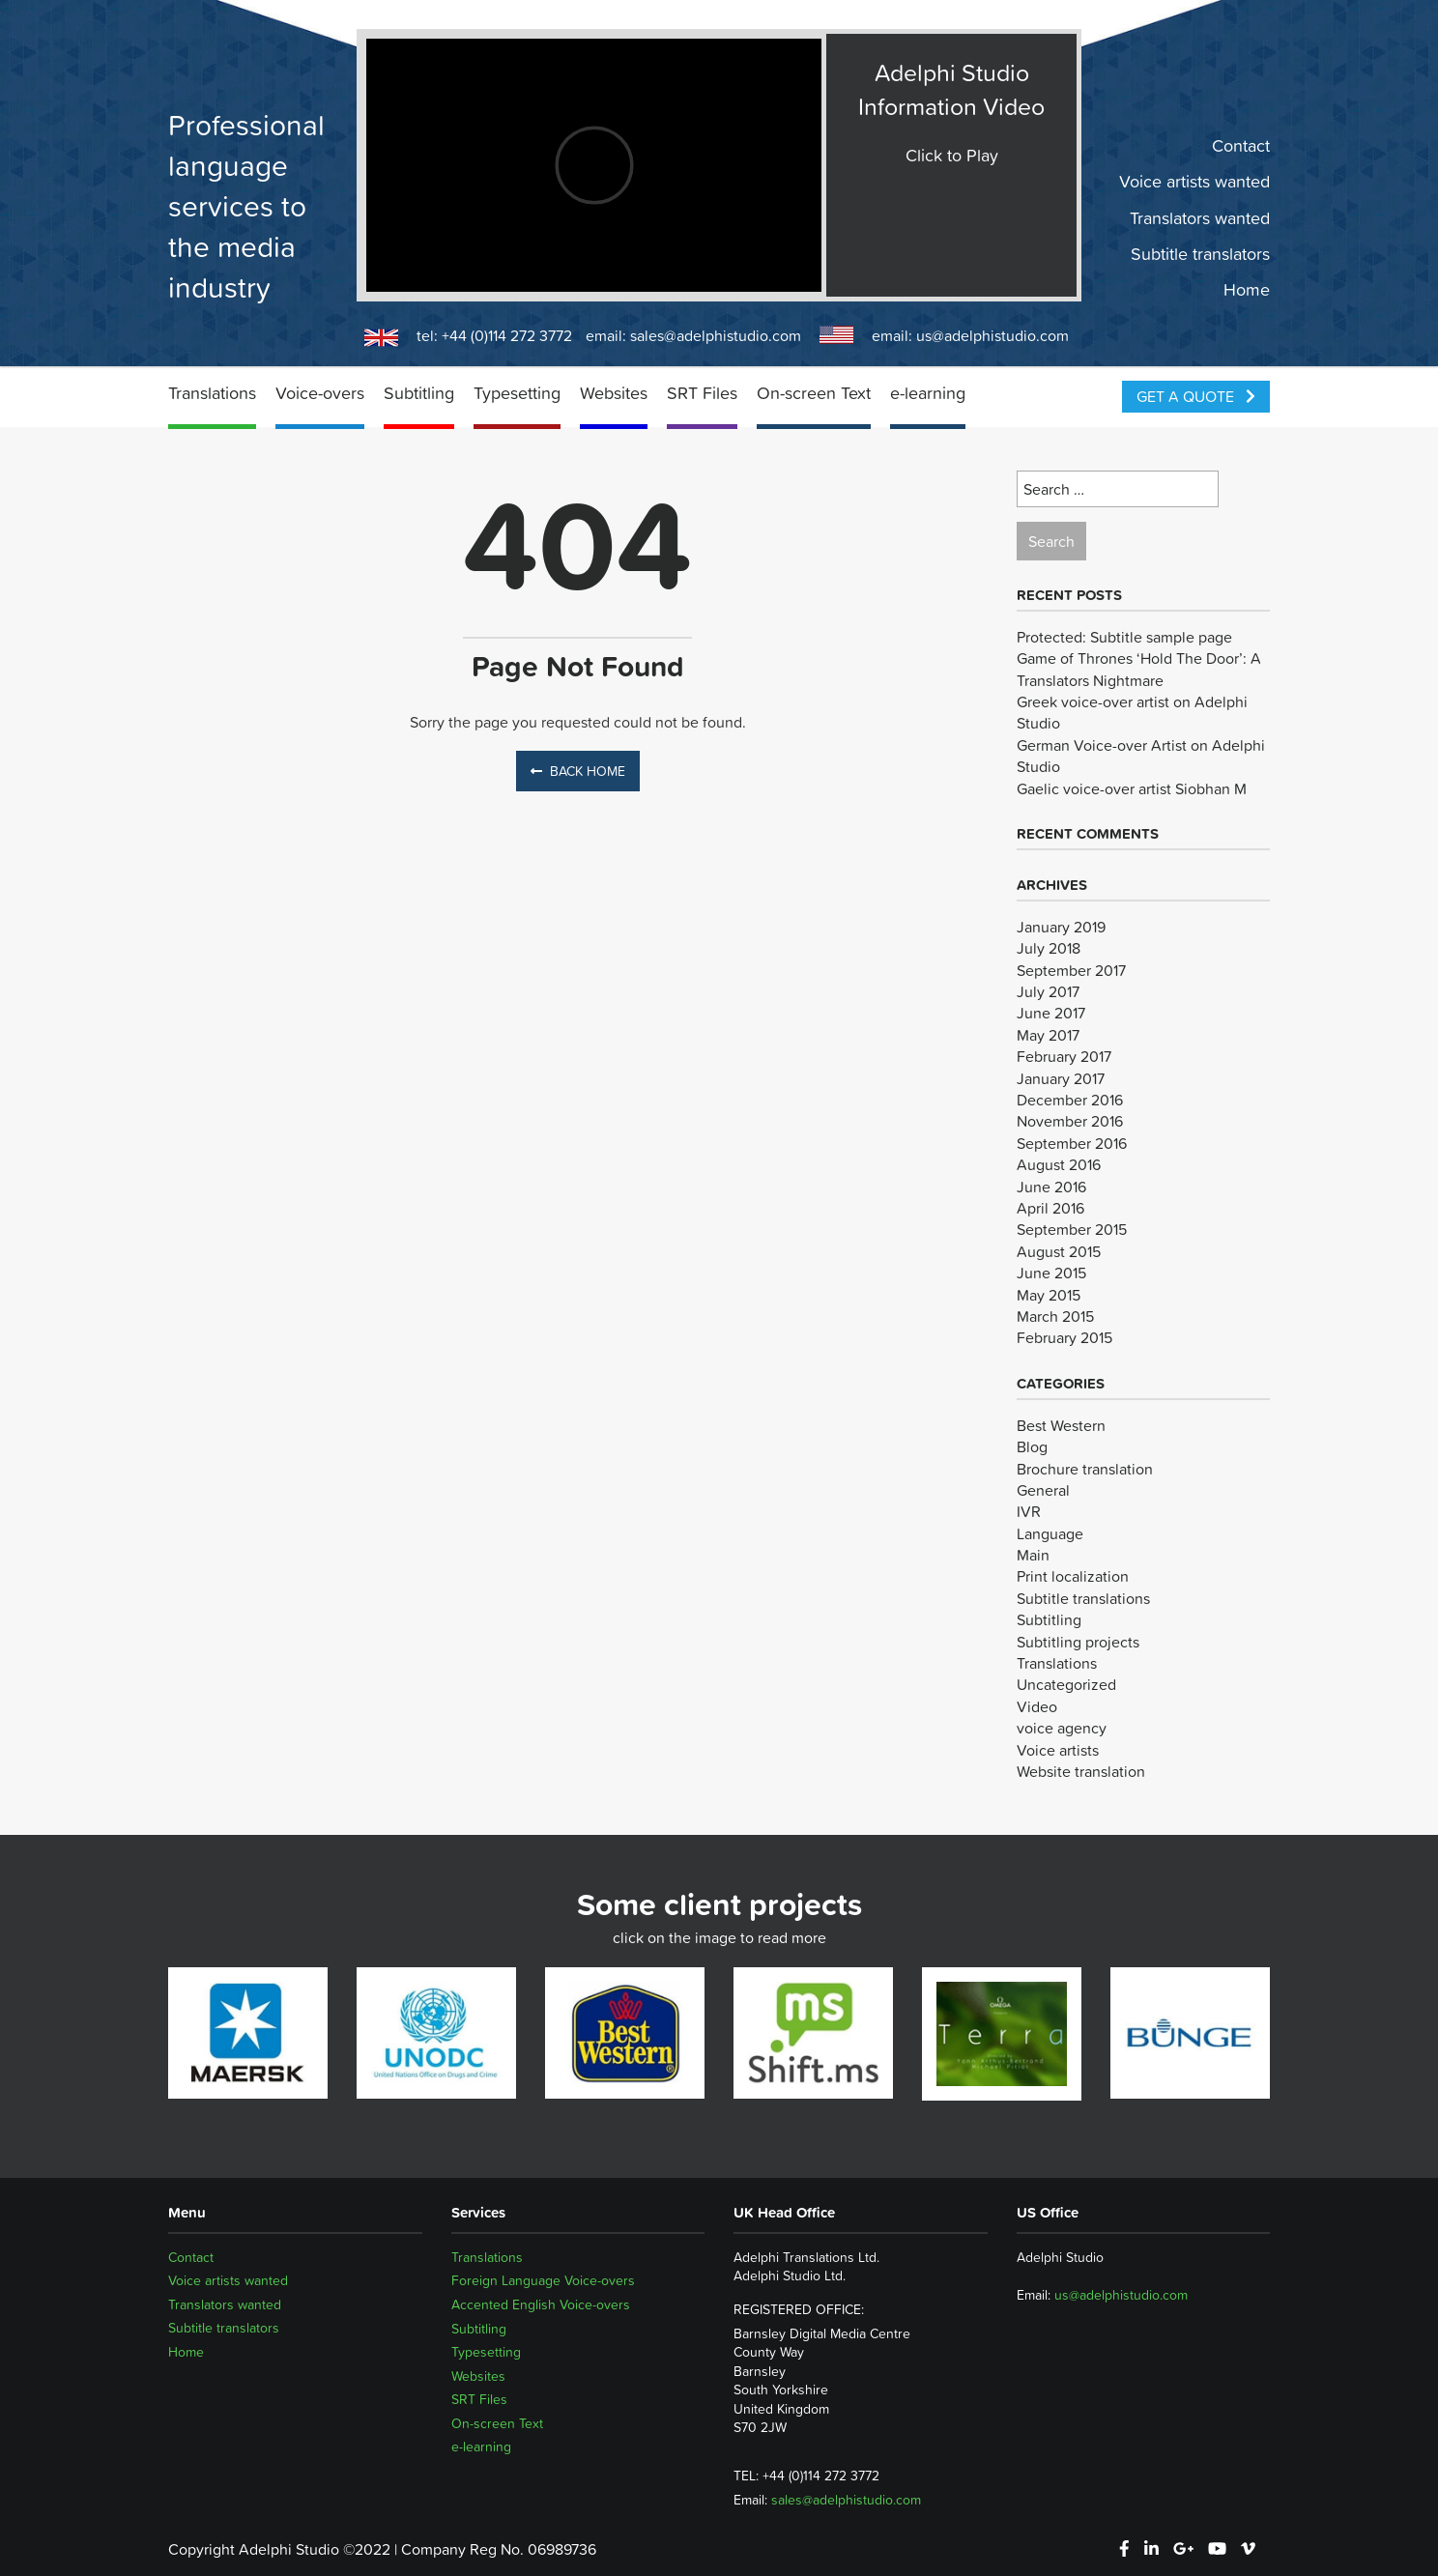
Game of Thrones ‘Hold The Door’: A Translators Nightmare (1139, 668)
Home (1246, 289)
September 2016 (1072, 1143)
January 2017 (1061, 1078)
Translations (212, 393)
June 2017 (1051, 1012)
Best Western (1061, 1425)
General (1043, 1490)
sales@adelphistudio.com (715, 335)
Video (1037, 1706)
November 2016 (1070, 1120)
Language (1050, 1533)
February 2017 (1064, 1056)
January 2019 (1061, 926)
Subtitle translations (1083, 1598)
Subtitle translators (1200, 254)
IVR (1029, 1511)
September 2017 (1071, 970)
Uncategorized (1066, 1684)
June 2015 (1051, 1272)
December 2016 (1070, 1099)
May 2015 (1048, 1294)
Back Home (578, 771)
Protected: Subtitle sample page (1124, 636)
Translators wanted (1200, 217)
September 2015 (1072, 1229)
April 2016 (1050, 1207)
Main (1033, 1554)
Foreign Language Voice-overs (543, 2280)
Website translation (1081, 1771)
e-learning (927, 393)
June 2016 (1051, 1186)
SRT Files (702, 393)
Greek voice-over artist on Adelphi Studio (1132, 712)
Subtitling (419, 393)
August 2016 (1059, 1164)
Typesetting (517, 393)
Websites (613, 393)
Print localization (1073, 1576)
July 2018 (1048, 947)
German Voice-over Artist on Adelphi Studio (1141, 755)
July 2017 (1048, 991)
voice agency (1062, 1727)
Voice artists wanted (1194, 181)
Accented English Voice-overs (540, 2304)
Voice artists (1058, 1749)
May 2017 (1048, 1034)
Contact (1241, 145)
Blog (1032, 1446)
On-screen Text (814, 393)
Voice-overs (319, 393)
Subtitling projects (1078, 1641)
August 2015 (1059, 1251)
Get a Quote (1195, 396)
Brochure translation (1085, 1468)
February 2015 (1064, 1337)
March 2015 (1055, 1316)
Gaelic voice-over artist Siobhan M (1132, 788)
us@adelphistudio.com (992, 335)
